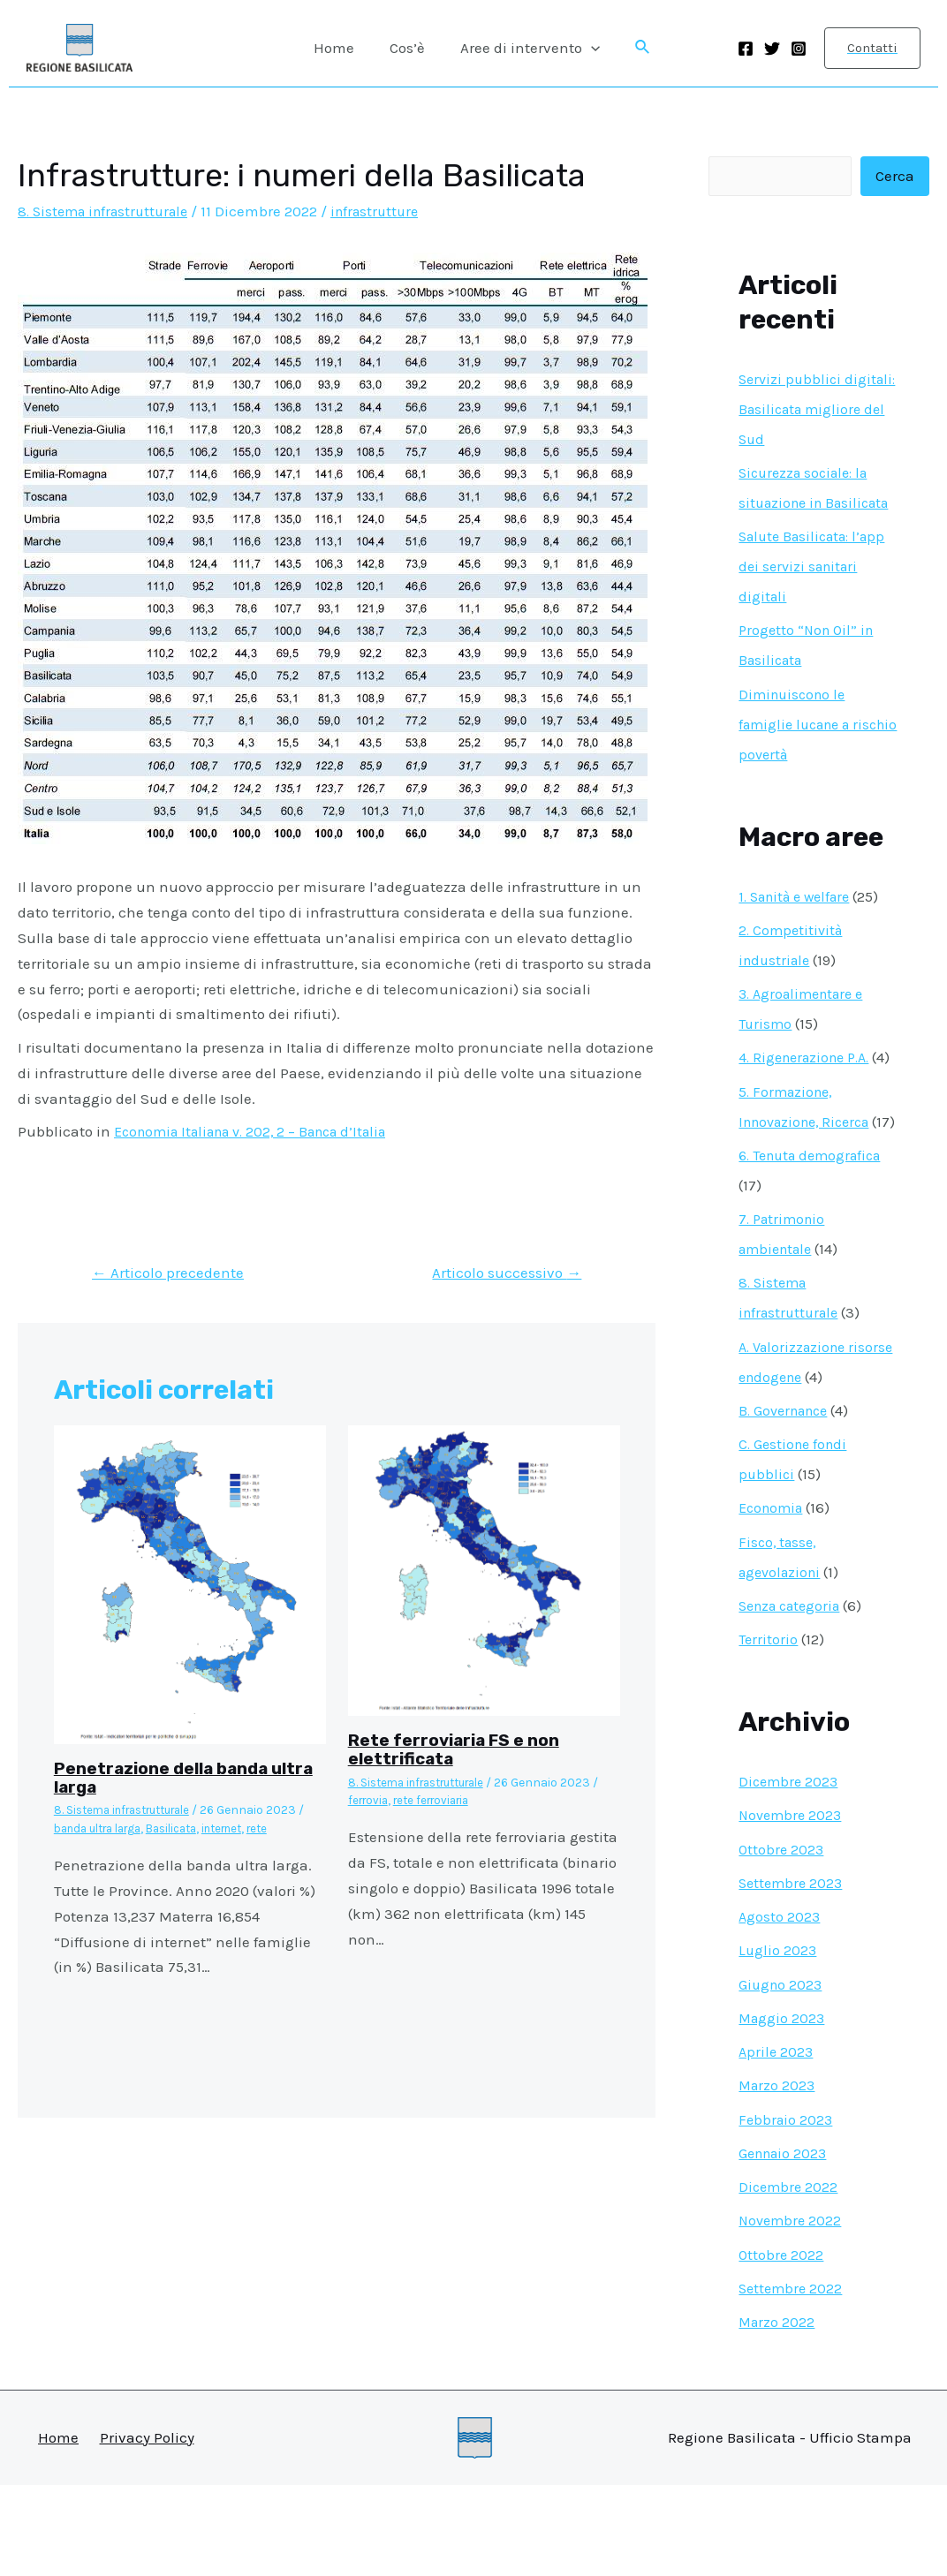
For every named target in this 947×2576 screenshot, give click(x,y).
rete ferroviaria (440, 1801)
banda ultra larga (104, 1829)
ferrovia (370, 1801)
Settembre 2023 (793, 1974)
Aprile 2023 (777, 2142)
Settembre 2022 (792, 2379)
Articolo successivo (501, 1273)
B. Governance (788, 1501)
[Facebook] (746, 49)
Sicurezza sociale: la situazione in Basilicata (808, 503)
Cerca (894, 176)
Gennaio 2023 (786, 2244)
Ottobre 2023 (782, 1940)
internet (246, 1829)
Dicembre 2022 (790, 2277)
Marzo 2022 (778, 2412)
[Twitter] (772, 49)
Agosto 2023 (780, 2007)
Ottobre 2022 (782, 2345)
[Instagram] (799, 49)
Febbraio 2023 (787, 2210)
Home (339, 48)
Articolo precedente (172, 1273)
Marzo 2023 (778, 2176)
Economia (773, 1598)
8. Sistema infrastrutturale (109, 211)
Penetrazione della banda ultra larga (166, 1779)
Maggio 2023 (783, 2109)
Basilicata (188, 1829)
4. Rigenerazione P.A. (810, 1088)
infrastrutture (390, 211)
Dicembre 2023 (790, 1872)
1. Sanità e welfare (800, 927)
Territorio (769, 1730)
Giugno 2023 (782, 2075)
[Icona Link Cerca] (635, 47)
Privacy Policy (147, 2528)
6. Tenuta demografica (816, 1246)
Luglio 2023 (778, 2041)
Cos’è (407, 48)
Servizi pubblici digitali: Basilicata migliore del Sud (801, 410)
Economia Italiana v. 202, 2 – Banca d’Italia (262, 1131)
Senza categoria (794, 1696)
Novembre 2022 (792, 2311)
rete (286, 1829)
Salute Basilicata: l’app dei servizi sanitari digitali (818, 597)
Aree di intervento (525, 47)
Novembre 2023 (792, 1906)
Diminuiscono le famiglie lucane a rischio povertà (799, 755)
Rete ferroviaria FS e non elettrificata (457, 1751)
